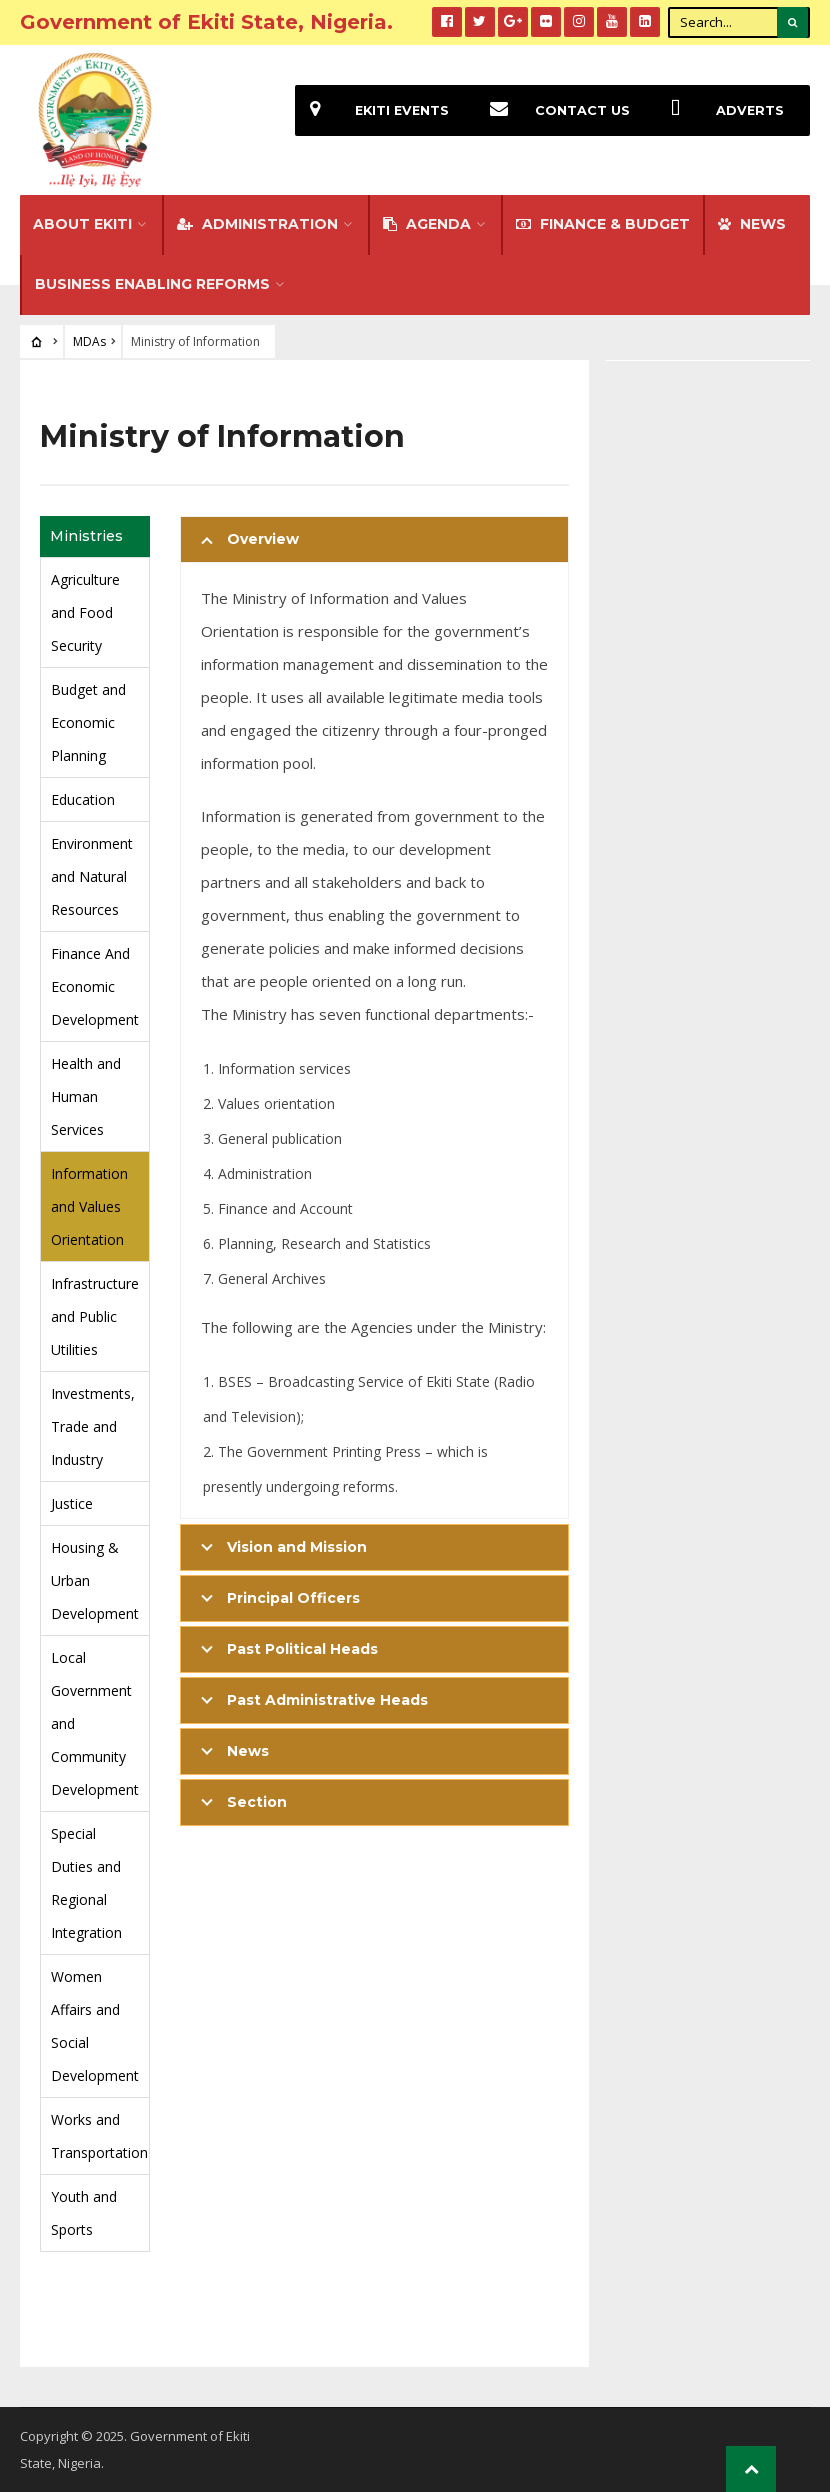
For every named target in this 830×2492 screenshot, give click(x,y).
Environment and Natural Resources (92, 876)
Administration (257, 224)
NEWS (752, 224)
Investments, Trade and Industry (93, 1426)
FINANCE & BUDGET (603, 224)
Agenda (427, 224)
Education (83, 799)
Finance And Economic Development (95, 986)
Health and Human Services (86, 1096)
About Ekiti (82, 224)
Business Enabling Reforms (152, 284)
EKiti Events (372, 110)
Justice (72, 1503)
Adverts (720, 110)
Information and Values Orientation (89, 1206)
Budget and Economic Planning (88, 722)
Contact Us (552, 110)
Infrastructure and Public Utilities (95, 1316)
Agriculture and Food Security (85, 612)
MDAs (89, 341)
